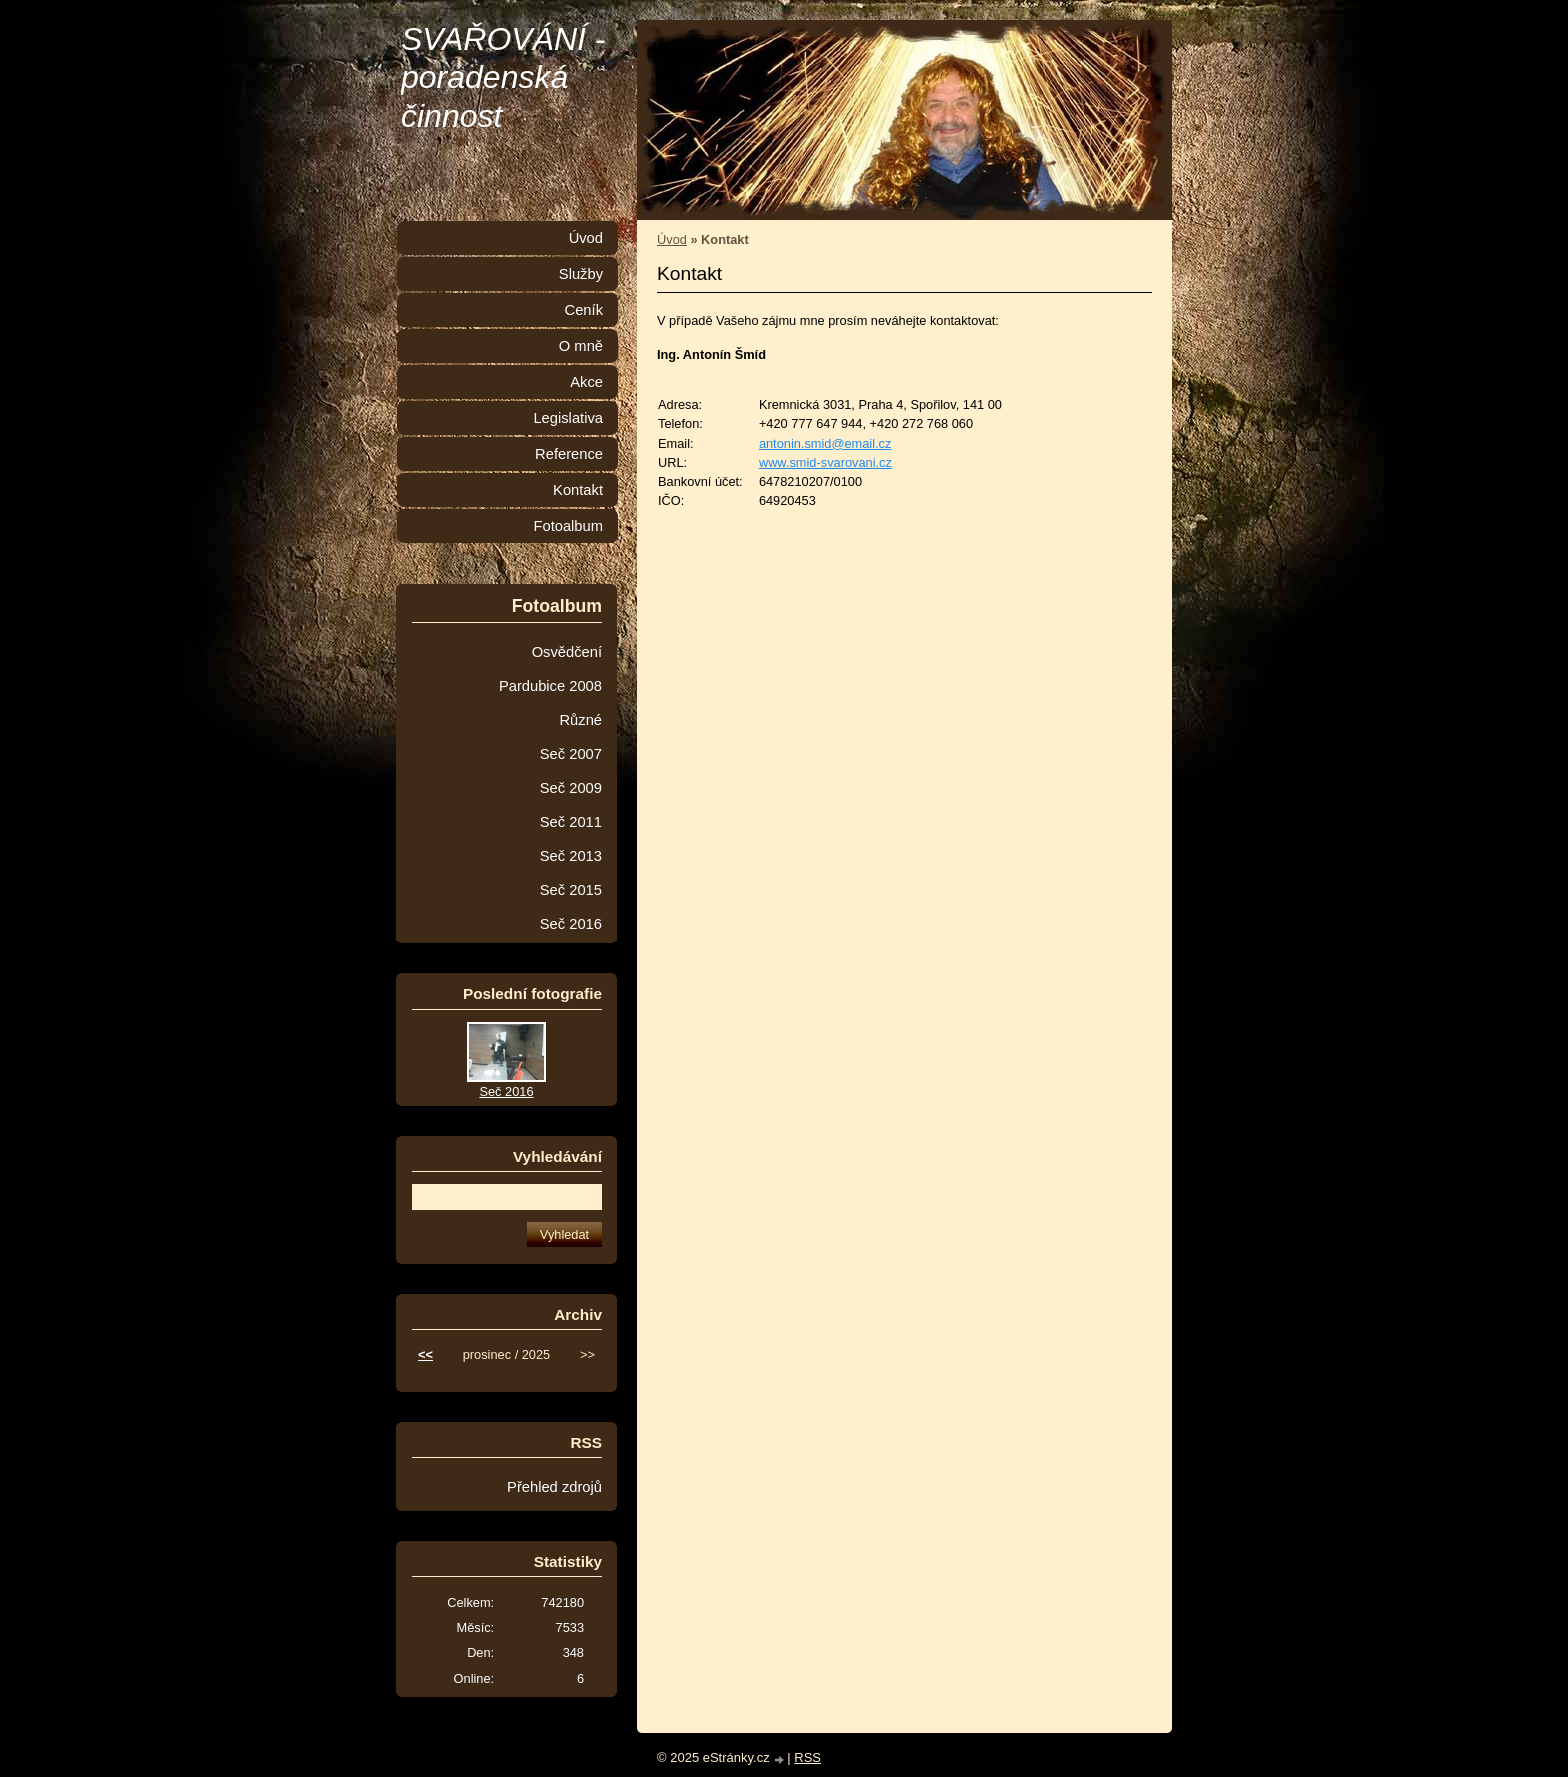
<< (425, 1354)
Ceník (584, 310)
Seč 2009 (571, 788)
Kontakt (578, 490)
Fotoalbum (568, 526)
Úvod (672, 239)
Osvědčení (567, 652)
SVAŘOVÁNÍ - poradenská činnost (503, 77)
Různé (580, 720)
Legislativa (568, 418)
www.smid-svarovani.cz (825, 462)
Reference (569, 454)
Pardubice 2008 (550, 686)
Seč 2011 (571, 822)
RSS (807, 1757)
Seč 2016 (571, 924)
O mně (581, 346)
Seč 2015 (571, 890)
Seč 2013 (571, 856)
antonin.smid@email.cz (825, 443)
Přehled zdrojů (554, 1487)
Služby (581, 274)
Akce (586, 382)
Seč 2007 (571, 754)
